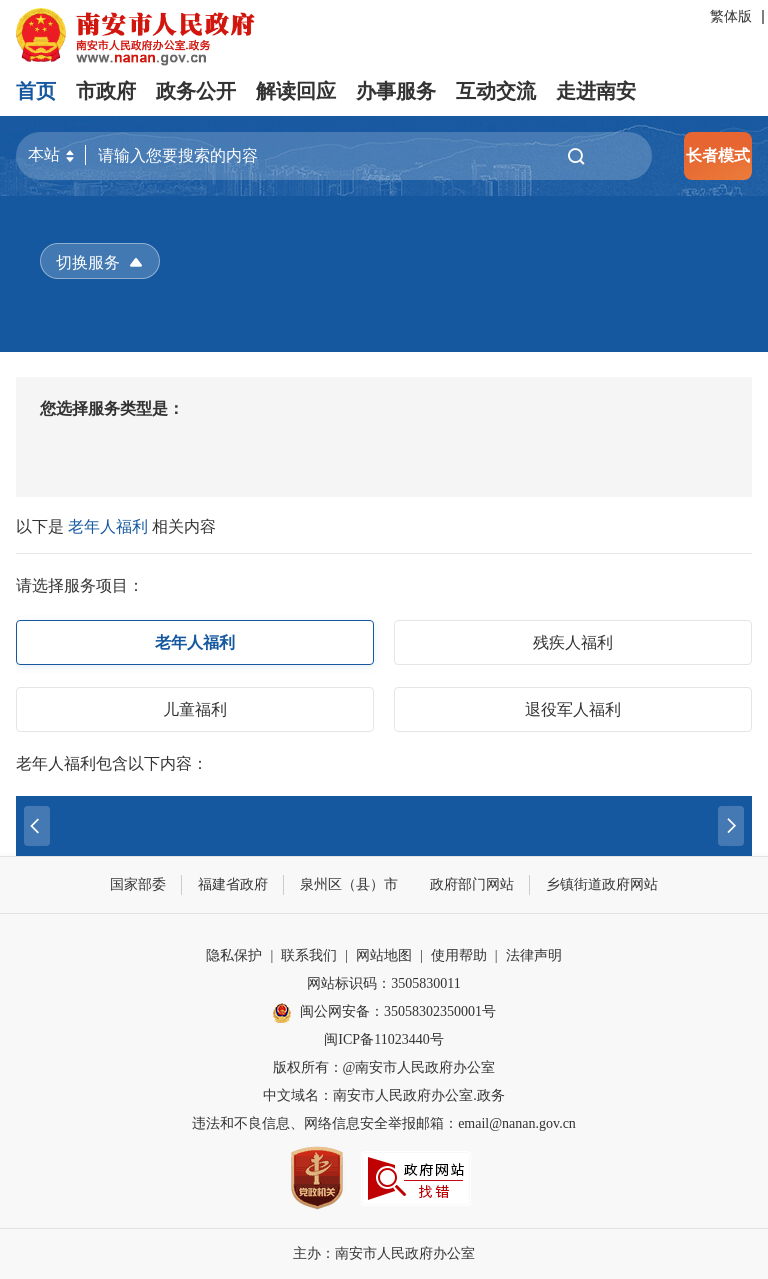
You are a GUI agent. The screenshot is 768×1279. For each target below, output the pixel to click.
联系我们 (309, 955)
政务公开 (196, 91)
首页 (36, 91)
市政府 (106, 91)
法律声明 (534, 955)
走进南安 (596, 91)
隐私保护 (234, 955)
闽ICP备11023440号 (383, 1039)
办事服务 (396, 91)
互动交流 (496, 91)
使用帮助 (459, 955)
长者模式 (718, 155)
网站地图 (384, 955)
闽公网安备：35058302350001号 (384, 1013)
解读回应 (296, 91)
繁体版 (731, 16)
